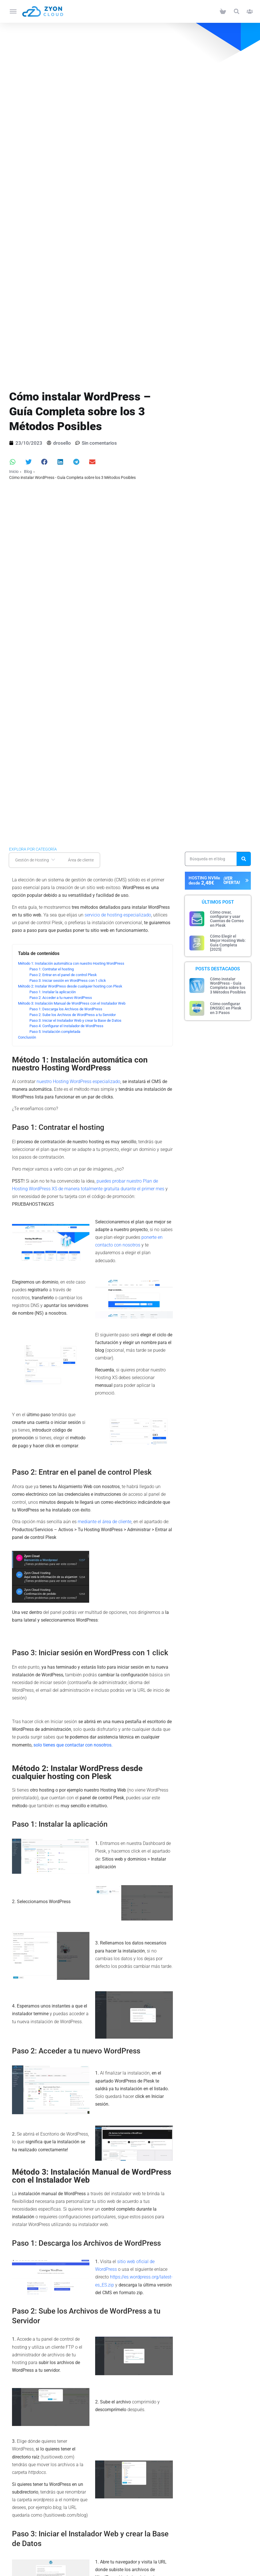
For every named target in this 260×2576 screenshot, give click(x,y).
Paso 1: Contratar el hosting (51, 969)
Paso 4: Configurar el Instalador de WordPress (66, 1026)
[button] (236, 11)
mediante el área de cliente (104, 1521)
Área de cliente (81, 860)
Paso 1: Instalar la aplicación (52, 992)
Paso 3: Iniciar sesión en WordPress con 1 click (67, 980)
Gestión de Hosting (35, 860)
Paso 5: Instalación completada (54, 1031)
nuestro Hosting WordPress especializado (78, 1081)
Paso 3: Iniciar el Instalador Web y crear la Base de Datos (75, 1020)
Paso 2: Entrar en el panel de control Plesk (63, 975)
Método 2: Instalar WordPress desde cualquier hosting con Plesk (70, 986)
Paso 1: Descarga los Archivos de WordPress (65, 1009)
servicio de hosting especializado (118, 915)
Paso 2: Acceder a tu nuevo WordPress (60, 997)
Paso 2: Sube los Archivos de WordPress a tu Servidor (72, 1015)
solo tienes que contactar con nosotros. (73, 1745)
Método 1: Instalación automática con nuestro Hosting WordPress (71, 963)
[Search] (244, 859)
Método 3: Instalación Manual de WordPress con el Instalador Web (71, 1003)
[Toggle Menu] (13, 11)
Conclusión (27, 1037)
